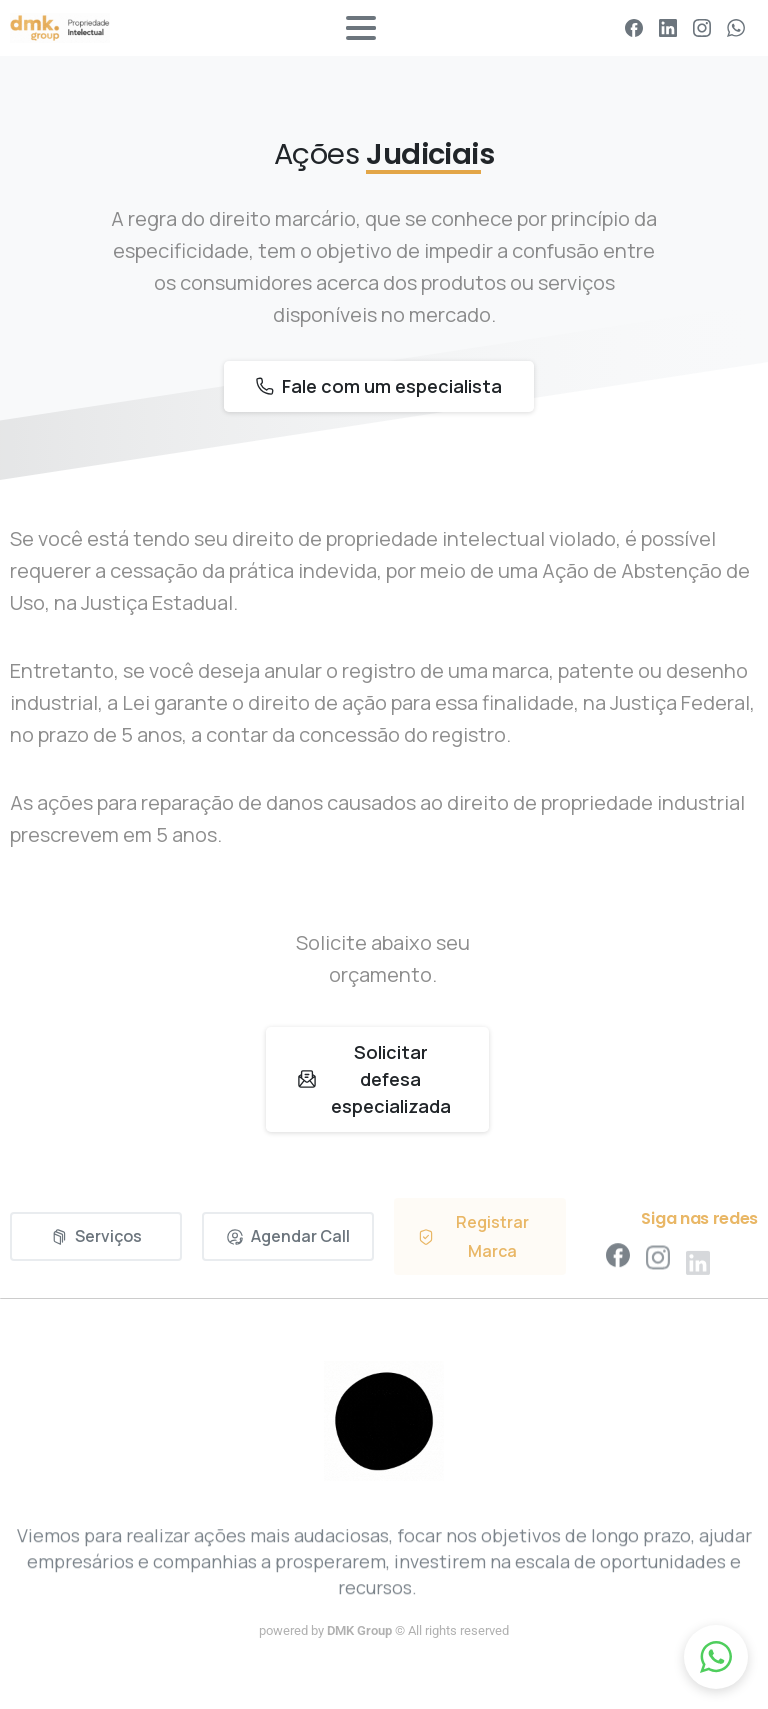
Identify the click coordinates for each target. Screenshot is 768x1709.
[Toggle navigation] (361, 28)
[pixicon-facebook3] (618, 1263)
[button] (716, 1657)
